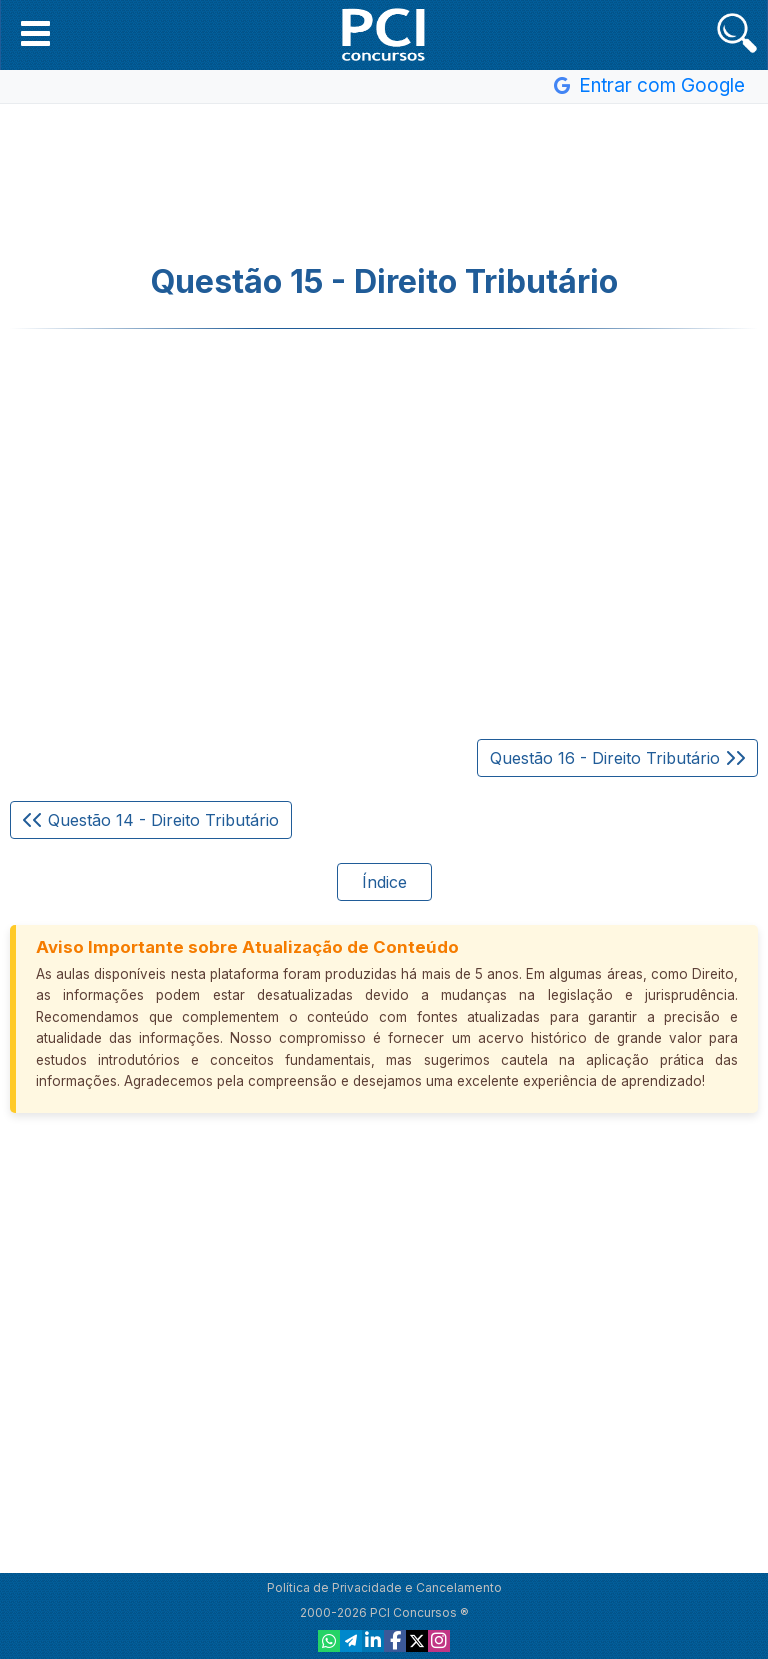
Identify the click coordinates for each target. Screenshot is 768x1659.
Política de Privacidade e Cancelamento (384, 1587)
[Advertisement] (384, 184)
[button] (35, 33)
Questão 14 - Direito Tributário (151, 820)
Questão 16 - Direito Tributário (617, 758)
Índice (384, 882)
